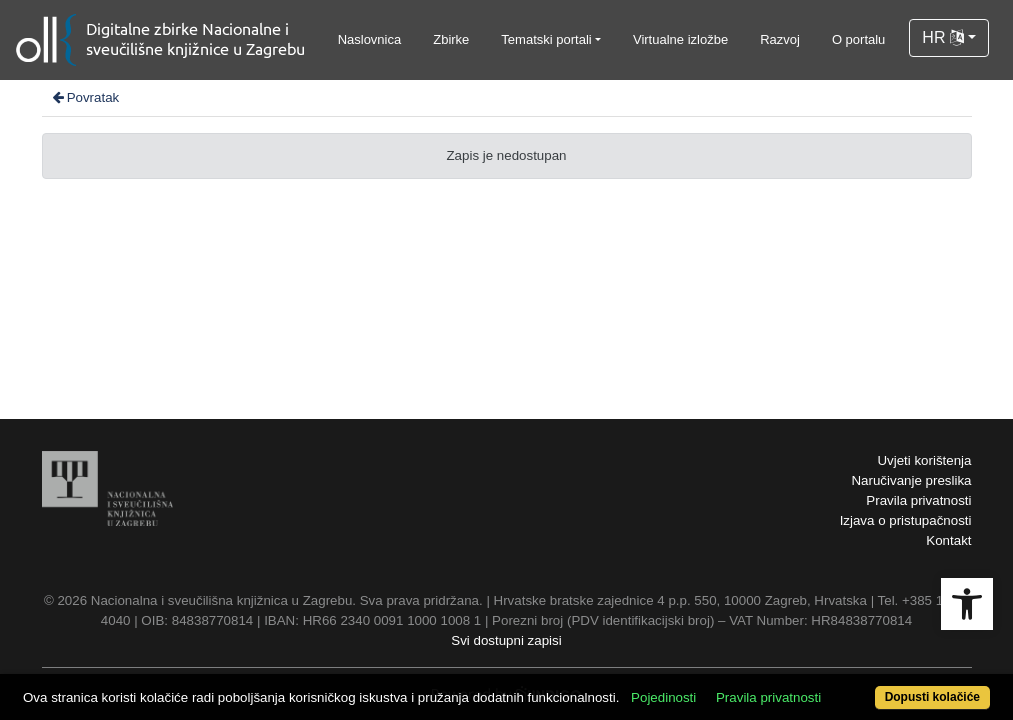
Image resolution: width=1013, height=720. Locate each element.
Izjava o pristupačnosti (906, 520)
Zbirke (451, 39)
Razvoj (780, 39)
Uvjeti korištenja (924, 460)
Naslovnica (370, 39)
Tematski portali (546, 39)
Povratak (85, 97)
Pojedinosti (714, 662)
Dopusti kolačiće (876, 686)
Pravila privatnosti (918, 500)
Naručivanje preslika (911, 480)
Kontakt (948, 540)
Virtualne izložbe (680, 39)
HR (943, 37)
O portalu (858, 39)
